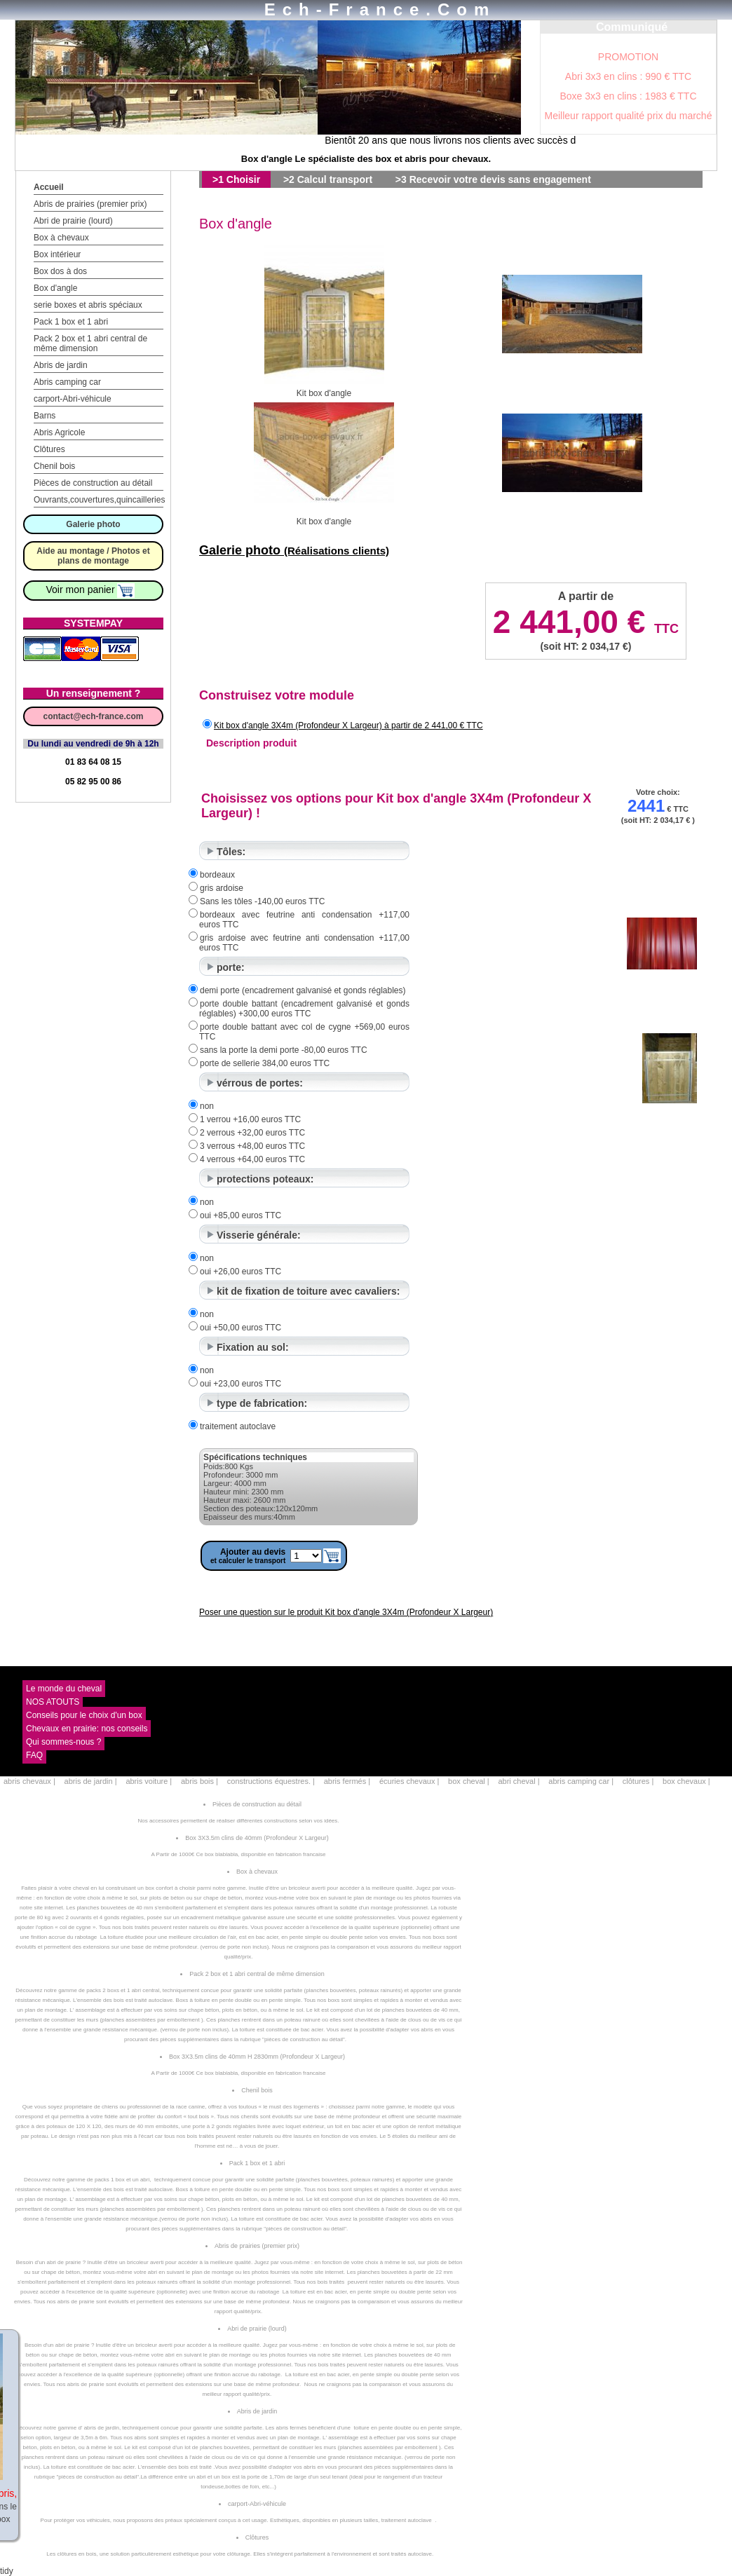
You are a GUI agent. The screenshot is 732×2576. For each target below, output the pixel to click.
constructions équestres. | (271, 1781)
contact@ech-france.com (93, 716)
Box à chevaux (61, 238)
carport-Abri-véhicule (72, 399)
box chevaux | (686, 1781)
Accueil (49, 187)
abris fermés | (347, 1781)
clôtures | (638, 1781)
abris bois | (199, 1781)
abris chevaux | (29, 1781)
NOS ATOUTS (52, 1702)
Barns (44, 416)
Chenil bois (54, 466)
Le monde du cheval (64, 1689)
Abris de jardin (61, 365)
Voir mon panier (90, 589)
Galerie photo (93, 524)
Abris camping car (67, 382)
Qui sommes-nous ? (63, 1742)
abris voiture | (149, 1781)
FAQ (34, 1755)
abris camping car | (581, 1781)
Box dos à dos (60, 271)
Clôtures (49, 449)
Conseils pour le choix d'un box (84, 1715)
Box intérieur (57, 254)
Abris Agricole (59, 432)
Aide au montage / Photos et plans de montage (92, 556)
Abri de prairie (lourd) (73, 221)
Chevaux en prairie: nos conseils (86, 1728)
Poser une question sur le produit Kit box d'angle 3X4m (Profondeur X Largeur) (346, 1612)
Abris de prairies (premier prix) (90, 204)
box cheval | (468, 1781)
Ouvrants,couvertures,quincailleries (99, 500)
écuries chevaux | (409, 1781)
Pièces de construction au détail (93, 483)
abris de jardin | (91, 1781)
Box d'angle (55, 288)
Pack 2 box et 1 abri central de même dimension (90, 343)
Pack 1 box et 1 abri (71, 322)
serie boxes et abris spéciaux (88, 305)
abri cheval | (518, 1781)
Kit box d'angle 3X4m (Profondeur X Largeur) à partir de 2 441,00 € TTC (348, 725)
